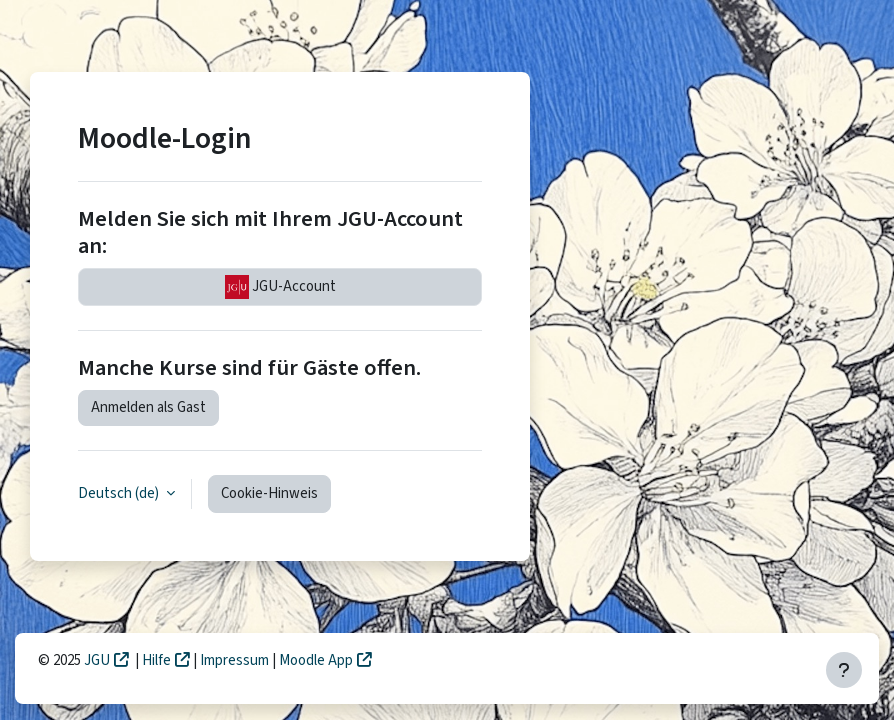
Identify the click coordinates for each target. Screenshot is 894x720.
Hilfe (156, 660)
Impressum (236, 660)
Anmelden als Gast (148, 407)
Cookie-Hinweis (269, 493)
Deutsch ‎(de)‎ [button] (120, 493)
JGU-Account (280, 287)
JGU (97, 660)
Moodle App (316, 660)
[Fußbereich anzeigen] (844, 670)
